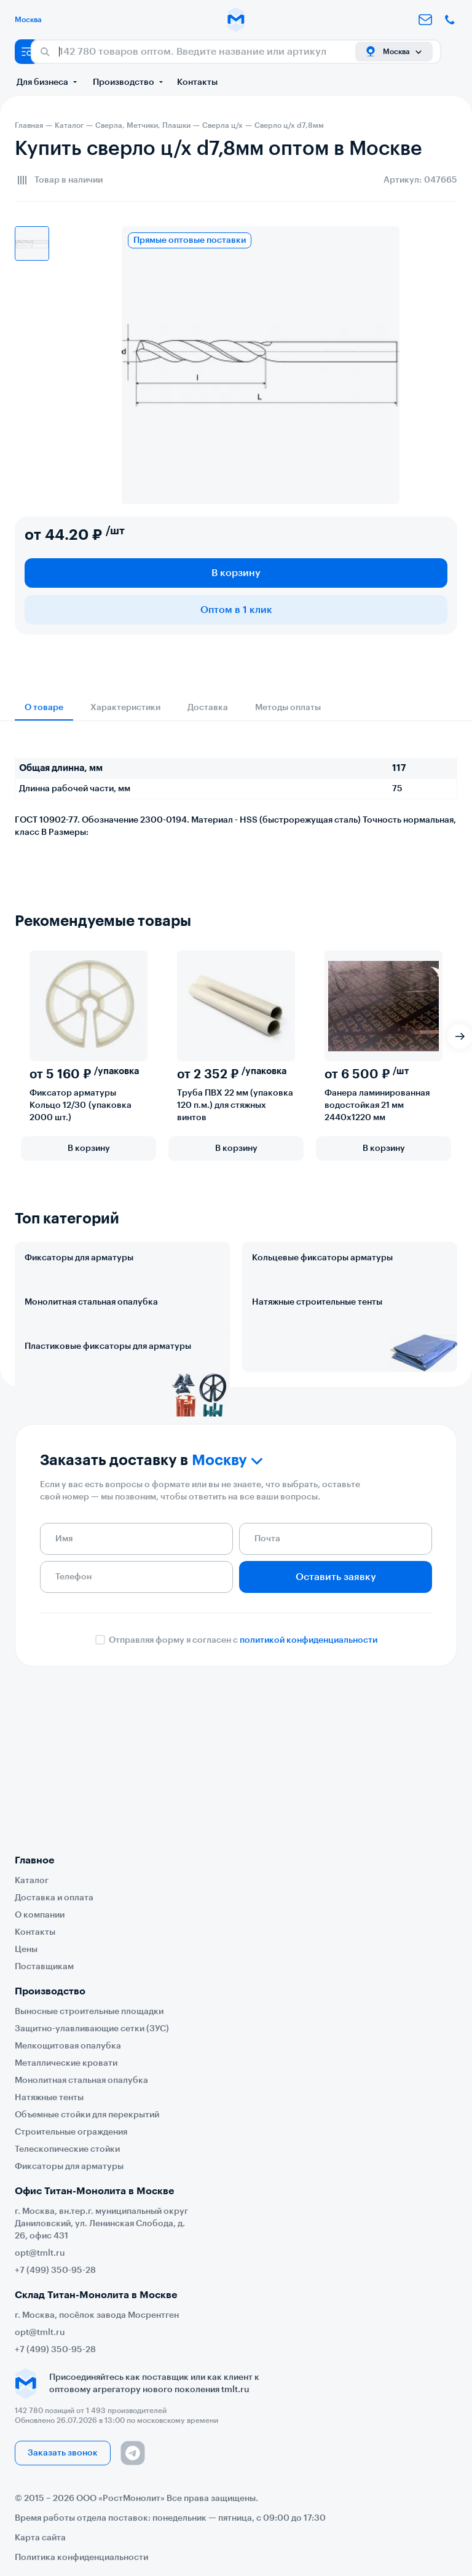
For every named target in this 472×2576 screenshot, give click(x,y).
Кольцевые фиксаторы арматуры (322, 1258)
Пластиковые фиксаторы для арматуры (108, 1454)
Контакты (197, 82)
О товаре (44, 707)
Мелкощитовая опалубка (68, 2046)
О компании (40, 1915)
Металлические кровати (66, 2063)
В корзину (236, 573)
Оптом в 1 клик (236, 610)
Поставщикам (44, 1966)
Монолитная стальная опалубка (91, 1356)
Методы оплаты (288, 707)
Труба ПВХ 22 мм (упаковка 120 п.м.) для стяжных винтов (235, 1105)
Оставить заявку (336, 1739)
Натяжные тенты (49, 2097)
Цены (26, 1949)
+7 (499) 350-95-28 (55, 2270)
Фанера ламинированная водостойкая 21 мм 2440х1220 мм (377, 1105)
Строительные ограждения (71, 2132)
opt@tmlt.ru (40, 2253)
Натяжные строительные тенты (317, 1356)
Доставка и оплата (54, 1898)
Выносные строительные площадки (89, 2011)
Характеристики (125, 707)
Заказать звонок (63, 2453)
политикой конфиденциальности (308, 1802)
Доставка (207, 707)
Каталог (32, 1880)
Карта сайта (40, 2538)
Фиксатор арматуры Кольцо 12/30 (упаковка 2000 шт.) (81, 1105)
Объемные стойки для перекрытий (87, 2115)
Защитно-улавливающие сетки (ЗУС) (92, 2029)
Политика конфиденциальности (81, 2557)
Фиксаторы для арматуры (79, 1258)
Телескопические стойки (67, 2149)
